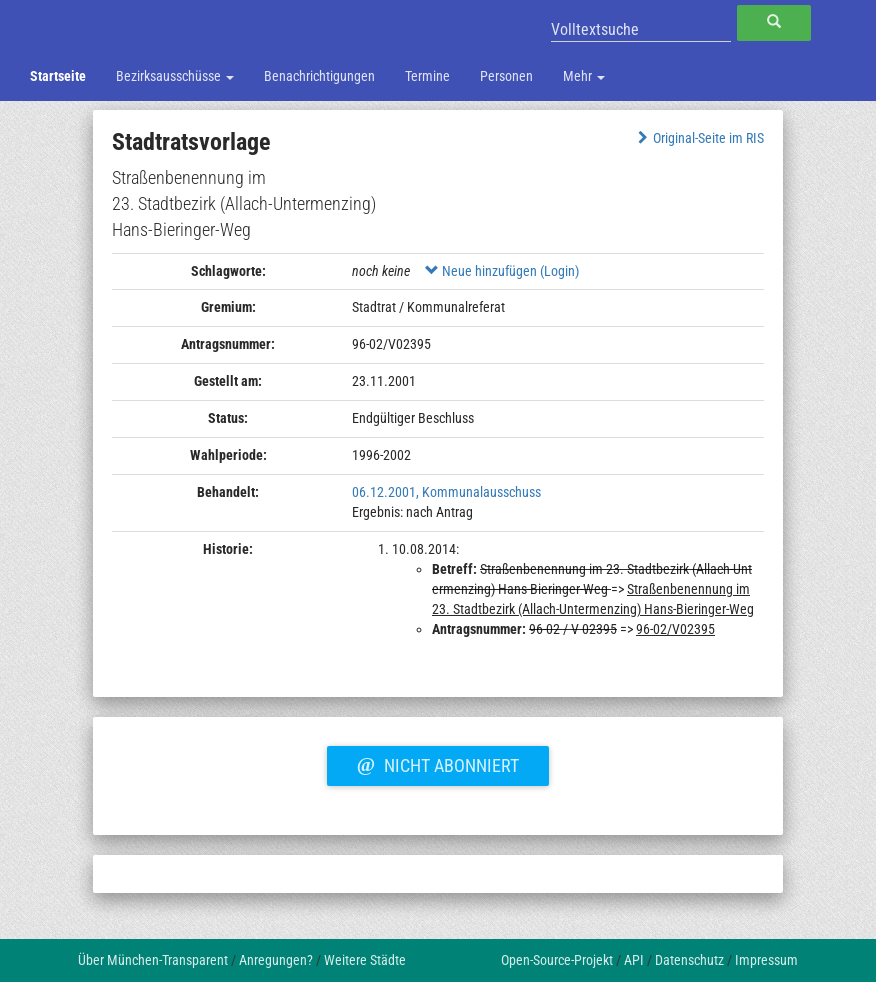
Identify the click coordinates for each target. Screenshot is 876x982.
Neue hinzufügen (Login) (502, 271)
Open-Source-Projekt (557, 960)
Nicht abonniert (438, 763)
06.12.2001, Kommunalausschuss (446, 492)
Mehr (584, 76)
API (634, 960)
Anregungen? (276, 960)
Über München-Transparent (153, 960)
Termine (427, 76)
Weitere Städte (365, 960)
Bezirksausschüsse (175, 76)
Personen (506, 76)
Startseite (58, 76)
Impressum (766, 960)
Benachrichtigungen (319, 76)
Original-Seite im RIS (698, 138)
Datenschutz (689, 960)
